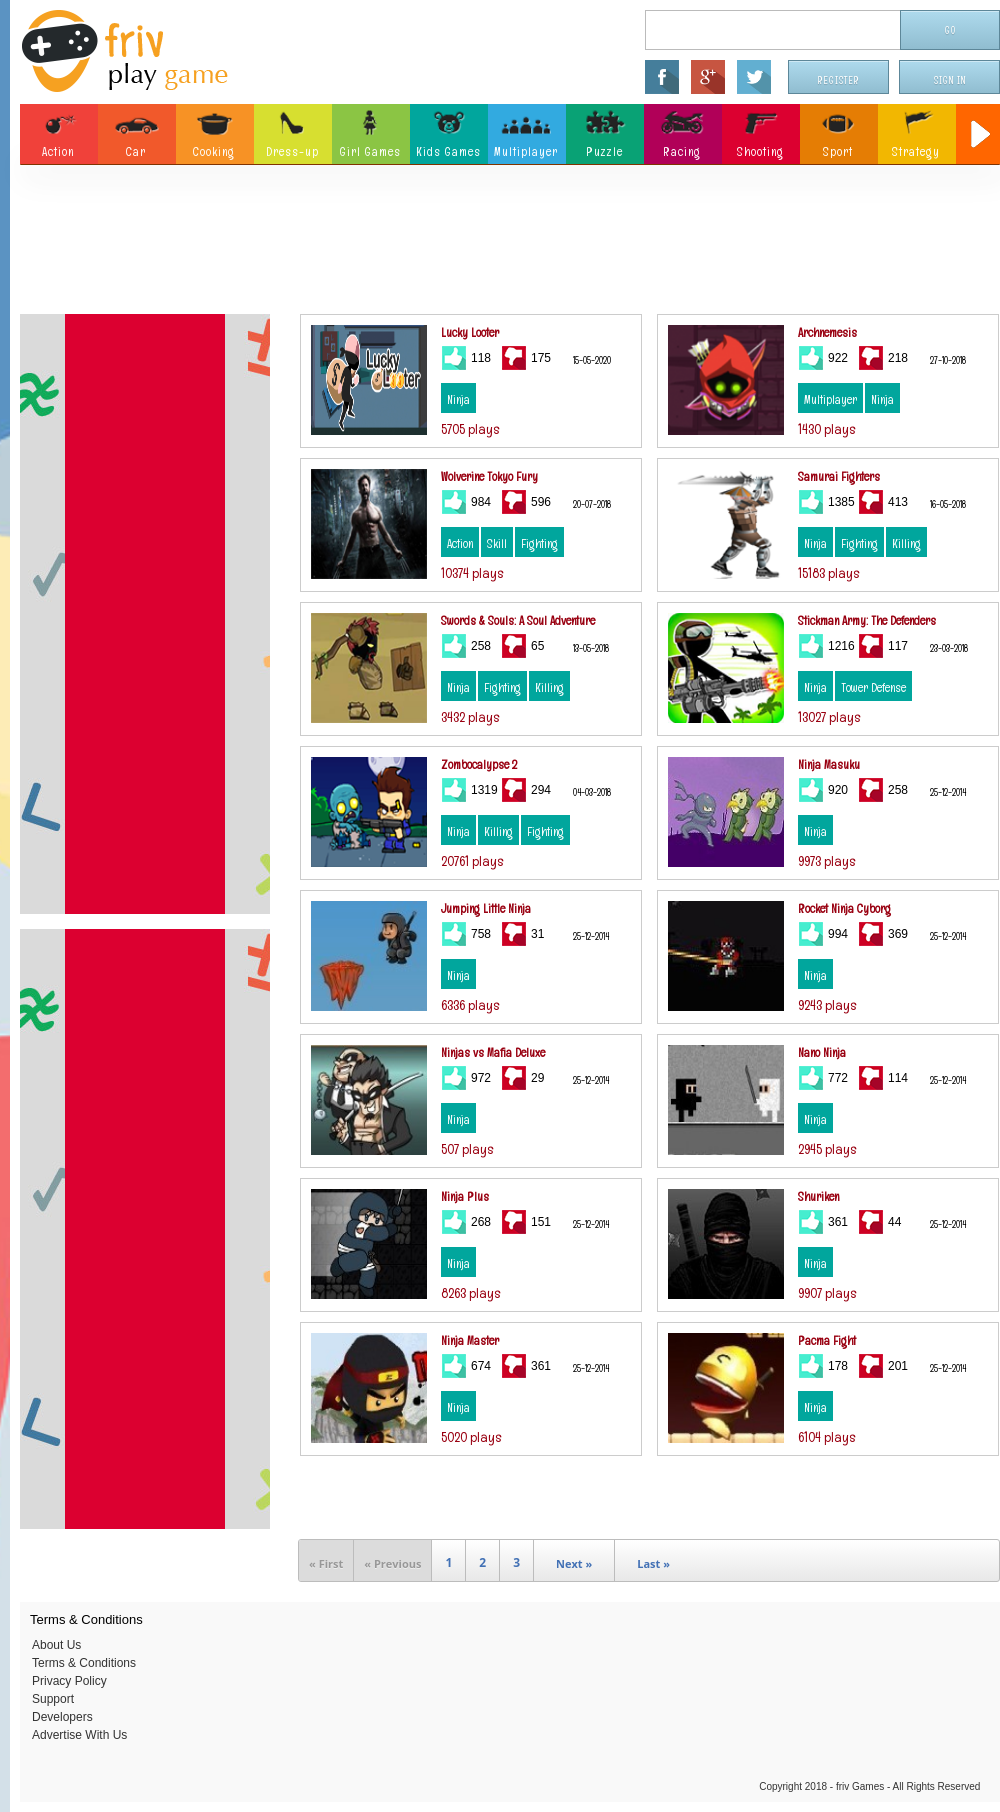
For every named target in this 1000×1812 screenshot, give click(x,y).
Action (460, 544)
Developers (62, 1717)
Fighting (539, 544)
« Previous (392, 1563)
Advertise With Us (79, 1735)
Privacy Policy (69, 1681)
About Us (56, 1645)
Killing (906, 544)
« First (326, 1563)
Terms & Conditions (84, 1663)
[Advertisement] (510, 245)
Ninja (458, 400)
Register (839, 80)
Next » (574, 1563)
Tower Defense (873, 688)
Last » (653, 1563)
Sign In (950, 80)
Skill (497, 544)
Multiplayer (830, 400)
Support (53, 1699)
